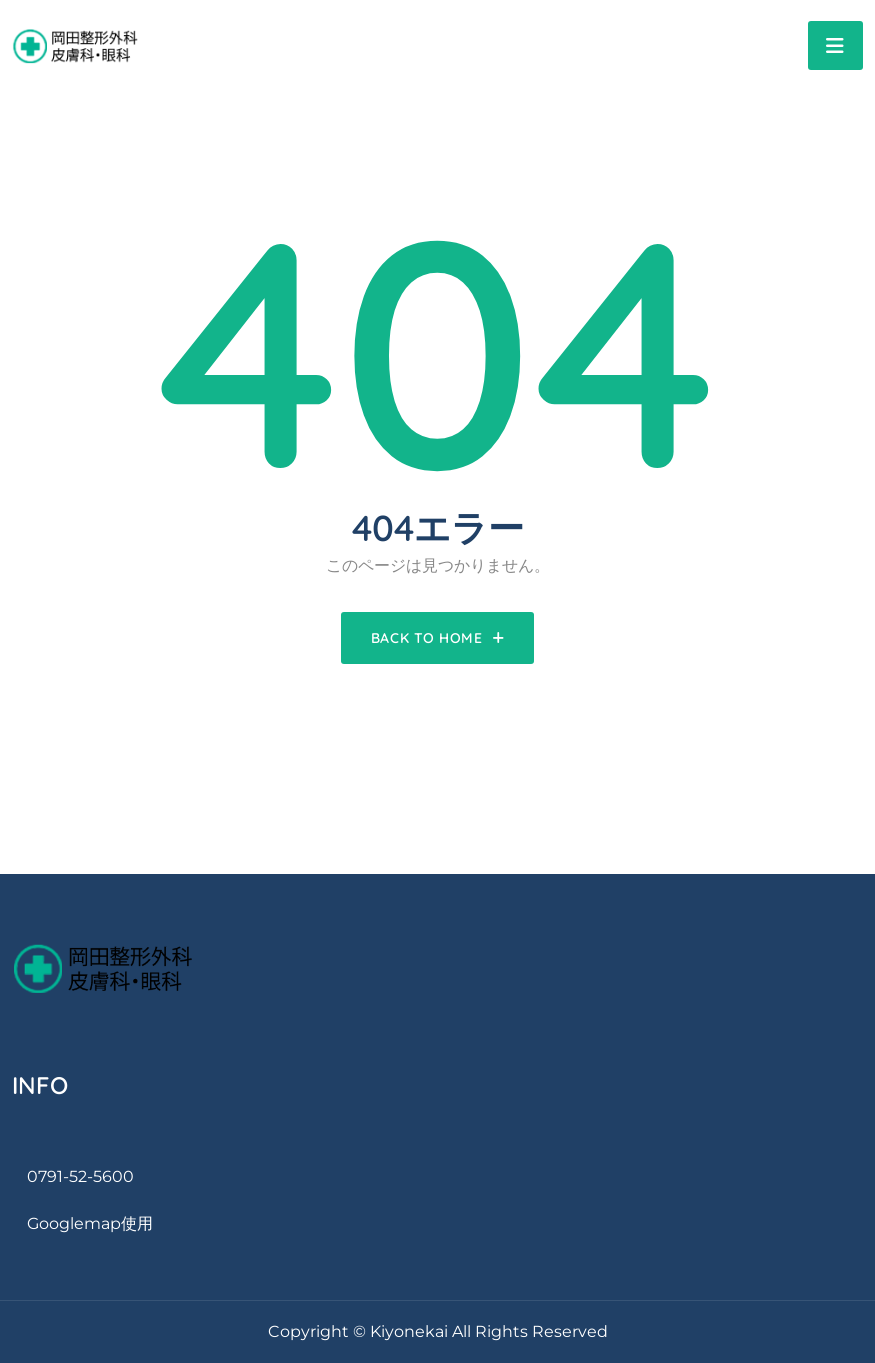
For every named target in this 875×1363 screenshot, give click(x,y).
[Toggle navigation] (835, 45)
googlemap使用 (90, 1223)
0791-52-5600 (80, 1176)
